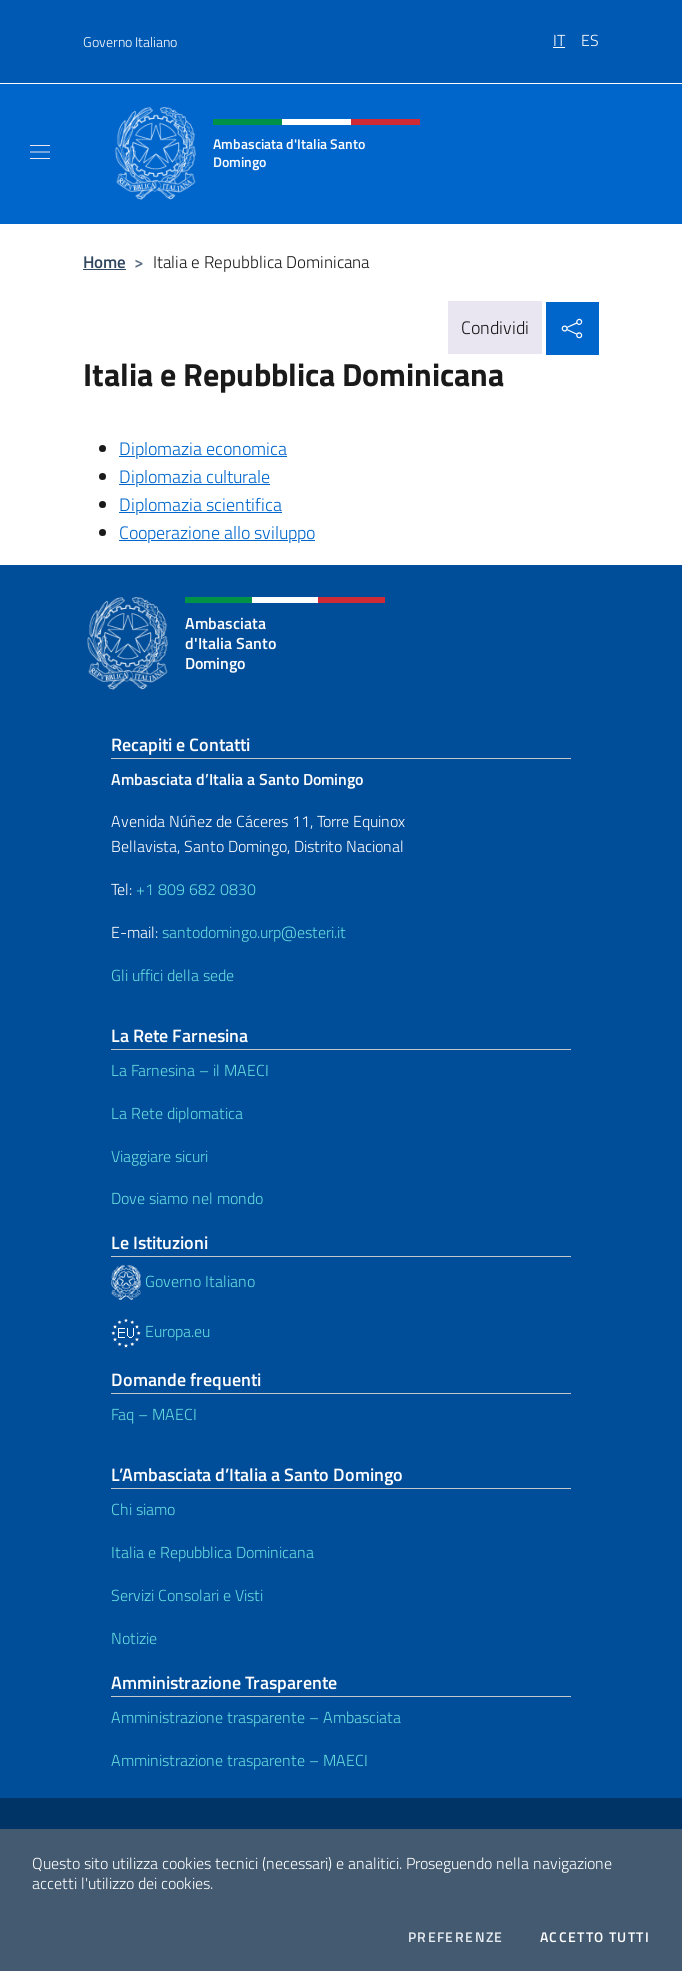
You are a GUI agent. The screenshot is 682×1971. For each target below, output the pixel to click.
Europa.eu (160, 1331)
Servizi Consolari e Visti (187, 1595)
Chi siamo (143, 1509)
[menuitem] (567, 33)
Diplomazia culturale (194, 476)
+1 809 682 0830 (196, 889)
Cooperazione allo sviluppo (217, 532)
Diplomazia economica (203, 448)
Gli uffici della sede (172, 975)
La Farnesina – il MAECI (190, 1070)
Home (104, 261)
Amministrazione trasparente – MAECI (239, 1760)
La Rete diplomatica (177, 1113)
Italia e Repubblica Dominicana (212, 1552)
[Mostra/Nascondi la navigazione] (40, 152)
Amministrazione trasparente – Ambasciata (256, 1717)
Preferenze (456, 1937)
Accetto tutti (595, 1937)
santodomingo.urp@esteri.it (254, 932)
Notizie (134, 1638)
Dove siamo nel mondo (187, 1198)
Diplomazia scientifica (200, 504)
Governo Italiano (130, 41)
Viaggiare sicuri (159, 1156)
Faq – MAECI (154, 1414)
